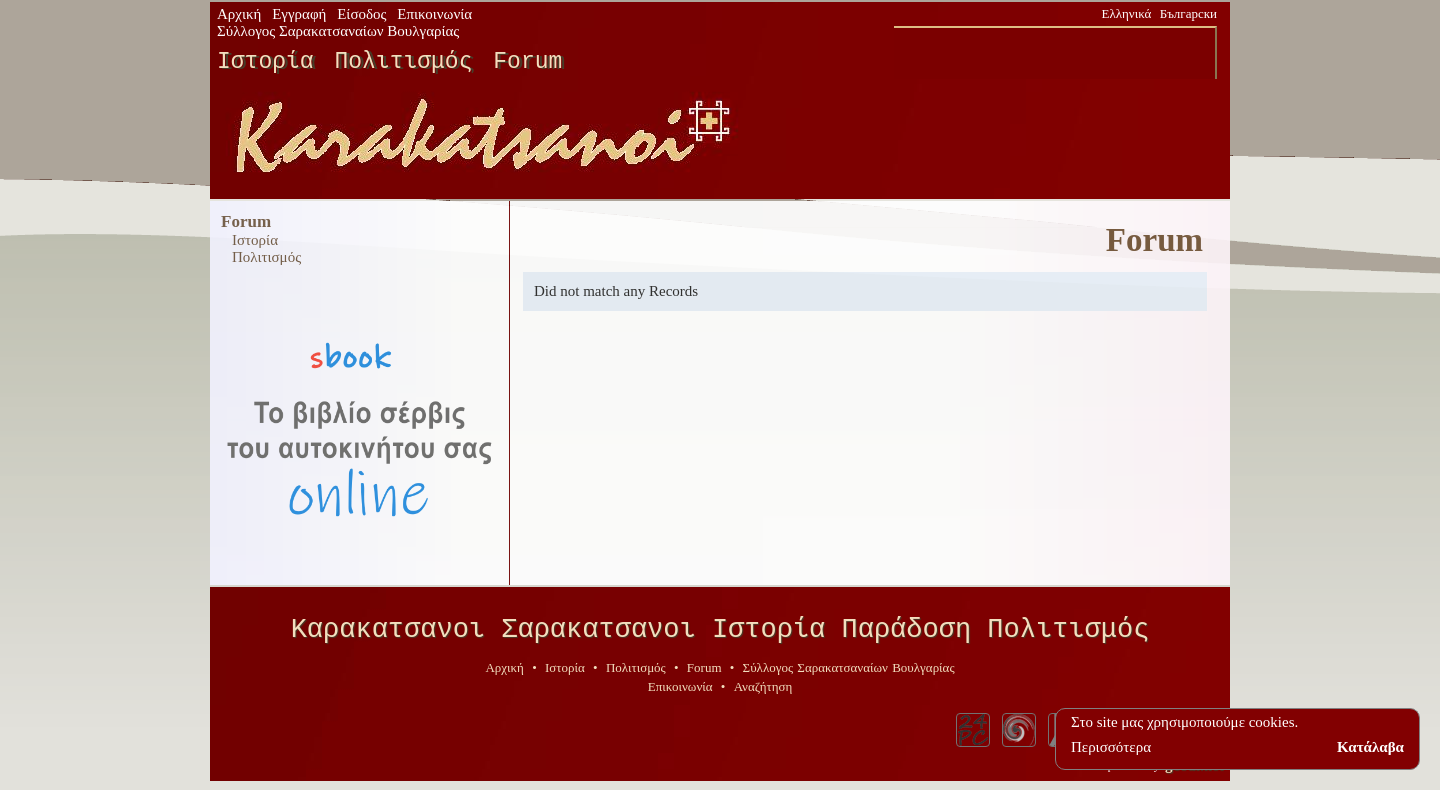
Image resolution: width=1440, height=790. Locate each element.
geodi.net (1194, 772)
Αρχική (239, 14)
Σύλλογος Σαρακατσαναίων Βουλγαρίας (338, 31)
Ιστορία (265, 62)
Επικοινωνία (434, 14)
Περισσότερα (1111, 747)
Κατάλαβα (1370, 747)
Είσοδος (361, 14)
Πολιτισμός (403, 62)
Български (1188, 13)
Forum (527, 62)
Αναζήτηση (763, 693)
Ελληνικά (1127, 13)
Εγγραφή (299, 14)
